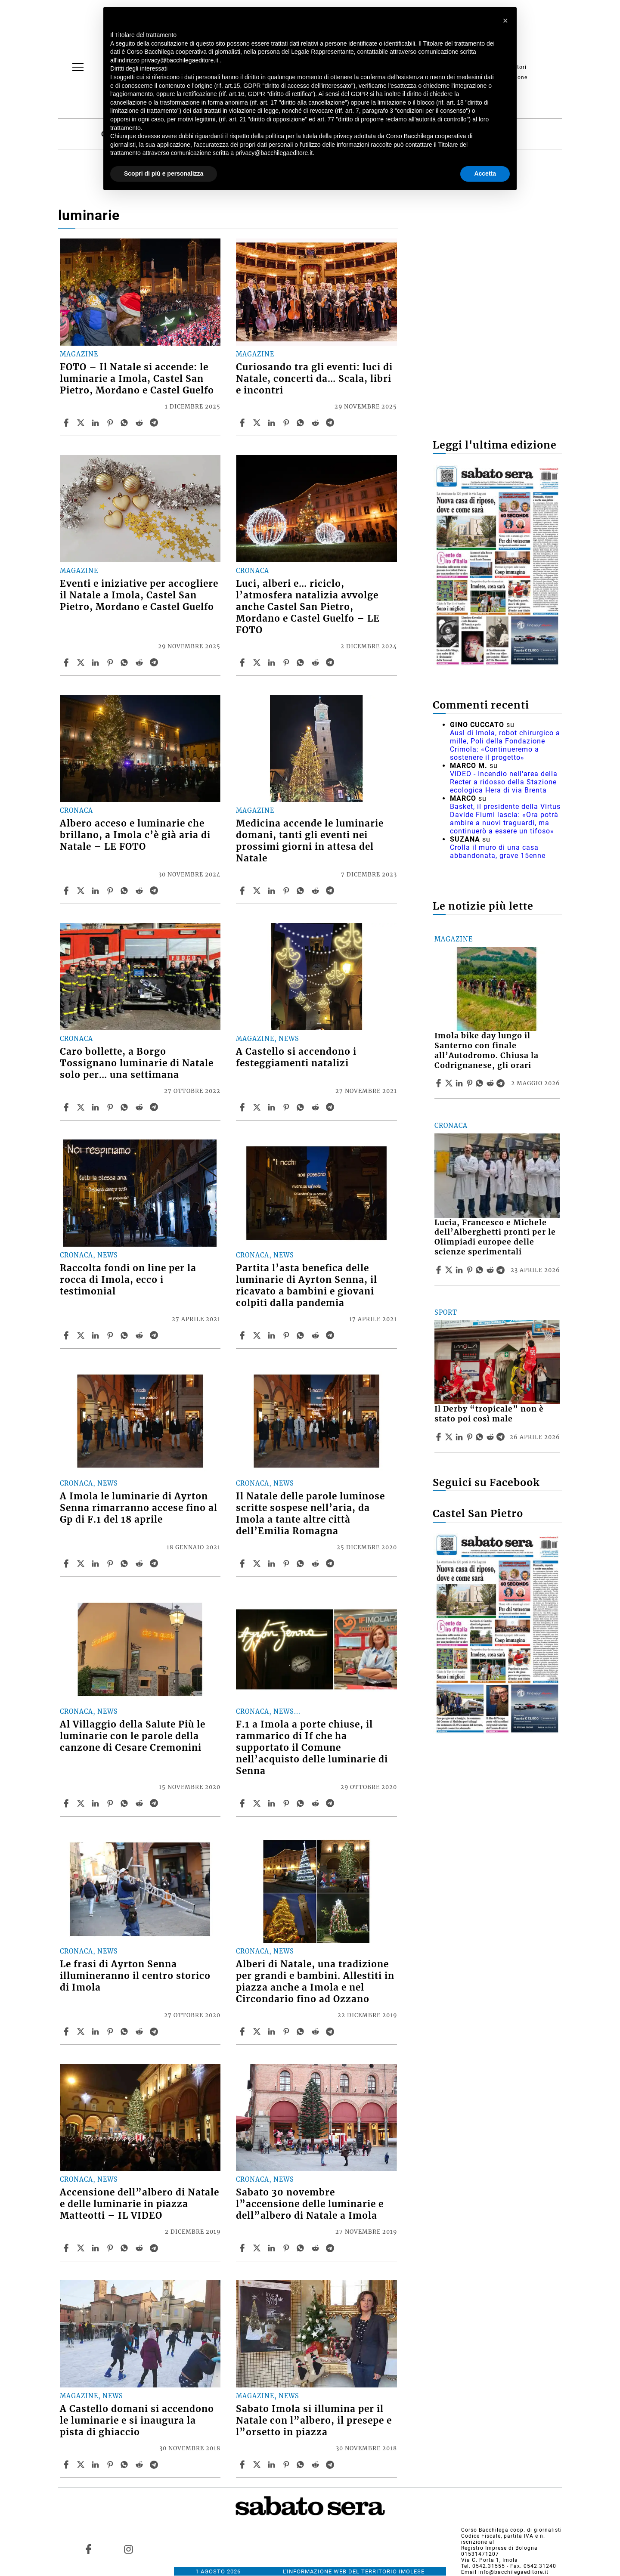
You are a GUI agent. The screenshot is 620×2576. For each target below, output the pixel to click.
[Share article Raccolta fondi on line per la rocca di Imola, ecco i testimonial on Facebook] (67, 1335)
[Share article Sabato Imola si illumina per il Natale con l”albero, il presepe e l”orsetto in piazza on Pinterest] (287, 2464)
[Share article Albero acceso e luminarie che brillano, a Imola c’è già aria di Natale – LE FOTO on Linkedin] (96, 890)
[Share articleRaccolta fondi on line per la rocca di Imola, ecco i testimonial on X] (82, 1335)
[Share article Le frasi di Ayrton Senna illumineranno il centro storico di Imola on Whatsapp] (126, 2031)
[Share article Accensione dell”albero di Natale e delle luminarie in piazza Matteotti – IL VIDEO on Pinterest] (111, 2248)
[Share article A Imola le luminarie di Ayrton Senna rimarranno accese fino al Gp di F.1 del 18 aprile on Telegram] (155, 1563)
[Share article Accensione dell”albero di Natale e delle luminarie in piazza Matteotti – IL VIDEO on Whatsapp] (126, 2248)
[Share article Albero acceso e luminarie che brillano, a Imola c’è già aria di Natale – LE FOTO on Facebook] (67, 890)
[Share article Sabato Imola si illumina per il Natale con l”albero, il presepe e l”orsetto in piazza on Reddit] (316, 2464)
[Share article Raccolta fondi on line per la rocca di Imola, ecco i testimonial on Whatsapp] (126, 1335)
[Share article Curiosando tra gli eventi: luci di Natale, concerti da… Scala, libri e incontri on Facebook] (243, 422)
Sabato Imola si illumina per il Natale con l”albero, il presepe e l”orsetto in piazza (314, 2420)
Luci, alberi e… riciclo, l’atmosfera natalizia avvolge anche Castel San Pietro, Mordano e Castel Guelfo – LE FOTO (308, 607)
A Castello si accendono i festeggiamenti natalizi (296, 1057)
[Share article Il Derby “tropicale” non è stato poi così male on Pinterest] (470, 1437)
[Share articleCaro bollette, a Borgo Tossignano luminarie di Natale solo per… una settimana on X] (82, 1107)
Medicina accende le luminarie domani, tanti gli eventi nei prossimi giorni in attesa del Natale (310, 841)
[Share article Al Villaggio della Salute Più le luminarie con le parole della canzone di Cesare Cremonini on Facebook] (67, 1803)
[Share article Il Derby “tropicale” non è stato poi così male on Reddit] (491, 1437)
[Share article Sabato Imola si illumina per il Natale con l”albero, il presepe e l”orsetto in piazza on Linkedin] (272, 2464)
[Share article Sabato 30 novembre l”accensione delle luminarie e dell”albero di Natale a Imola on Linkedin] (272, 2248)
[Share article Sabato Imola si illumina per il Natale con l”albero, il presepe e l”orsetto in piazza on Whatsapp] (302, 2464)
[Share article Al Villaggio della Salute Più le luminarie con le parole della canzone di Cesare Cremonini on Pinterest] (111, 1803)
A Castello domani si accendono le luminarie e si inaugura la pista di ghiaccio (137, 2420)
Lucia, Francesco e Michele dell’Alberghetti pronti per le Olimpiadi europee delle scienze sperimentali (495, 1237)
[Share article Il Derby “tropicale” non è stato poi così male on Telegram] (501, 1437)
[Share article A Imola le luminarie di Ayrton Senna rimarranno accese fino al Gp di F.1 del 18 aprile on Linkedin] (96, 1563)
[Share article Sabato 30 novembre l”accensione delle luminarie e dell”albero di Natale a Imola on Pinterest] (287, 2248)
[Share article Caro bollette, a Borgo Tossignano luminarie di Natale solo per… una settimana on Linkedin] (96, 1107)
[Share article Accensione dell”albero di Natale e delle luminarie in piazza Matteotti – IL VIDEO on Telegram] (155, 2248)
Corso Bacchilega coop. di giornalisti (511, 2530)
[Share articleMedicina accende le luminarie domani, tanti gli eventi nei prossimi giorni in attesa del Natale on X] (258, 890)
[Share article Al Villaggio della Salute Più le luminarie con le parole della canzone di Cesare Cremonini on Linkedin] (96, 1803)
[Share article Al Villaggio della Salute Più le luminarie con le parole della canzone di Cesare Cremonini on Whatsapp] (126, 1803)
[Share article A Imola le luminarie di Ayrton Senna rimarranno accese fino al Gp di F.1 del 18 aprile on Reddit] (140, 1563)
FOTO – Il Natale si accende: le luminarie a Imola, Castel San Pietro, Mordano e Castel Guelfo (137, 379)
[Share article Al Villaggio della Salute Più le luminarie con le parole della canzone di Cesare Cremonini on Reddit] (140, 1803)
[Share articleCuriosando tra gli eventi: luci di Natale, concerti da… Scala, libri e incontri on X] (258, 422)
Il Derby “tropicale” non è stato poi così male (489, 1414)
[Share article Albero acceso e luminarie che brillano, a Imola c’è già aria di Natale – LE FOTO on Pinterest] (111, 890)
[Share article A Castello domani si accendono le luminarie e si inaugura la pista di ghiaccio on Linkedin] (96, 2464)
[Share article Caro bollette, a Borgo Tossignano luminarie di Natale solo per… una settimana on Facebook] (67, 1107)
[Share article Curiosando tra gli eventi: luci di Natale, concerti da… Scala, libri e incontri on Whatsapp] (302, 422)
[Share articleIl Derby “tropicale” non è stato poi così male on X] (450, 1437)
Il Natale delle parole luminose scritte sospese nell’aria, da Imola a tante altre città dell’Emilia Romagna (310, 1514)
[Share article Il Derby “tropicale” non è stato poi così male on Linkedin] (460, 1437)
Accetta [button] (485, 173)
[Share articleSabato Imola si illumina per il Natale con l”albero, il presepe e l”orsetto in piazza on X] (258, 2464)
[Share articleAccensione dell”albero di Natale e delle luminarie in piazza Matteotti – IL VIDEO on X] (82, 2248)
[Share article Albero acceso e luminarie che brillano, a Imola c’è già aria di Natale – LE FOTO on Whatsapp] (126, 890)
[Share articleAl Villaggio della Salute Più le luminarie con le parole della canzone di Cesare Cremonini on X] (82, 1803)
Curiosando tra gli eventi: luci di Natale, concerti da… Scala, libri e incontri (314, 379)
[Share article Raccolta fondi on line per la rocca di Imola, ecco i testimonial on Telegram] (155, 1335)
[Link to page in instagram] (128, 2549)
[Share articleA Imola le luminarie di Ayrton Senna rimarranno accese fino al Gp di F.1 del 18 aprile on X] (82, 1563)
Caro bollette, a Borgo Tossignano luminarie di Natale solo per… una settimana (137, 1063)
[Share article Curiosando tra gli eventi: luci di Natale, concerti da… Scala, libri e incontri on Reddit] (316, 422)
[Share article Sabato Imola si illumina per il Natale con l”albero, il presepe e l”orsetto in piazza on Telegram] (331, 2464)
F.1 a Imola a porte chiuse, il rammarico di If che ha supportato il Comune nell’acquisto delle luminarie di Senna (312, 1748)
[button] (505, 21)
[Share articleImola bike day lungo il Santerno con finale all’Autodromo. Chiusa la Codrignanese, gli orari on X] (450, 1083)
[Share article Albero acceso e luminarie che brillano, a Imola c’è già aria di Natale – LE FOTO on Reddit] (140, 890)
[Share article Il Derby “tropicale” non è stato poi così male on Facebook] (439, 1437)
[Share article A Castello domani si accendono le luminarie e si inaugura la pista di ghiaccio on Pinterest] (111, 2464)
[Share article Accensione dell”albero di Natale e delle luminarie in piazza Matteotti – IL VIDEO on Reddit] (140, 2248)
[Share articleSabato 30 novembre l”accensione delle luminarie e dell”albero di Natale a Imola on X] (258, 2248)
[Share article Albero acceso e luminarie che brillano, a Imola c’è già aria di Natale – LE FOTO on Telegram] (155, 890)
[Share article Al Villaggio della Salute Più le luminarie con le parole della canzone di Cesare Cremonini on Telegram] (155, 1803)
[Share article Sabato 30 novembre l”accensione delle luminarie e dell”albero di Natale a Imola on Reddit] (316, 2248)
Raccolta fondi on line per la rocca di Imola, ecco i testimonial (128, 1280)
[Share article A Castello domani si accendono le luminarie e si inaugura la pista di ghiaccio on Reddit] (140, 2464)
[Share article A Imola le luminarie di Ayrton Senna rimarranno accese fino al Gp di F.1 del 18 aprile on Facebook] (67, 1563)
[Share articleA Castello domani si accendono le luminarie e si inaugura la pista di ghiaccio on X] (82, 2464)
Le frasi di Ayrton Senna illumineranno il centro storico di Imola (135, 1976)
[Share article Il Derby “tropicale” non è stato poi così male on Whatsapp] (481, 1437)
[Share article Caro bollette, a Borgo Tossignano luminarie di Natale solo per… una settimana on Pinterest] (111, 1107)
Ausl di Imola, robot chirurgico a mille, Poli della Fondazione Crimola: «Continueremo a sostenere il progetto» (505, 745)
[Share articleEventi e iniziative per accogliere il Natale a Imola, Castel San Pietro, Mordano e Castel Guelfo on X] (82, 662)
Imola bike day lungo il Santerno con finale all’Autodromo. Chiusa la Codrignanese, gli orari (486, 1050)
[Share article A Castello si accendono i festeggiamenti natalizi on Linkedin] (272, 1107)
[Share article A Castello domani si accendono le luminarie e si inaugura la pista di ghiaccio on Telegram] (155, 2464)
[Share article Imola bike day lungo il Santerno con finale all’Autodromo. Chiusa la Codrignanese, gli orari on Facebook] (439, 1083)
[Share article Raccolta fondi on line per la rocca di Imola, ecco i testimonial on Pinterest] (111, 1335)
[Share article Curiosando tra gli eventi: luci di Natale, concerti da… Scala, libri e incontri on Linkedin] (272, 422)
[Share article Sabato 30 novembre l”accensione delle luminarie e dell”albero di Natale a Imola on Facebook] (243, 2248)
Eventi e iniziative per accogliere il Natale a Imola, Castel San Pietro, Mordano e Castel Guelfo (139, 595)
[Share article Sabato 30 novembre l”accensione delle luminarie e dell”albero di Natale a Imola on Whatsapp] (302, 2248)
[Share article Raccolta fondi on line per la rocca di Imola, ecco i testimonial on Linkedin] (96, 1335)
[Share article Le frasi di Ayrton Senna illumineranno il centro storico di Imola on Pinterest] (111, 2031)
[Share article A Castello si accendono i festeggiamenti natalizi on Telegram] (331, 1107)
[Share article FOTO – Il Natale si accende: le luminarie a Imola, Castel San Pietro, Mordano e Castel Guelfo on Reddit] (140, 422)
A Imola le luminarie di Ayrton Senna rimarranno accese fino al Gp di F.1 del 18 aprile (138, 1508)
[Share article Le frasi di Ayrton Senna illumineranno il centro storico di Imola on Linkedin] (96, 2031)
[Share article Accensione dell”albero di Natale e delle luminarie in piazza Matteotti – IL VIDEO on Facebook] (67, 2248)
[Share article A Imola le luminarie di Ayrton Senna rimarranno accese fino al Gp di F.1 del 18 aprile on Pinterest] (111, 1563)
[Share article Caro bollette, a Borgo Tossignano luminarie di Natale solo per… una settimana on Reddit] (140, 1107)
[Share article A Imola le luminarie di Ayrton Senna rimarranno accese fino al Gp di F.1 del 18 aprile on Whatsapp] (126, 1563)
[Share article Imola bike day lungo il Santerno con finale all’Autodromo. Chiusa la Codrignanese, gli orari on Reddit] (491, 1083)
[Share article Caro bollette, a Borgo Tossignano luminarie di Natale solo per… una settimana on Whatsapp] (126, 1107)
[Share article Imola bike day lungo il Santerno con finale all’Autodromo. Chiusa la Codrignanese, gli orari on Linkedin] (460, 1083)
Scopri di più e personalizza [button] (163, 173)
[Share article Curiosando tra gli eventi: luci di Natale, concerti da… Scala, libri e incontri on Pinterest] (287, 422)
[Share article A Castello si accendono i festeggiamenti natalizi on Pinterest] (287, 1107)
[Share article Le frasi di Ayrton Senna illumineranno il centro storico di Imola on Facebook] (67, 2031)
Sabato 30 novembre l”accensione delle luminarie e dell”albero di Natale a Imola (310, 2204)
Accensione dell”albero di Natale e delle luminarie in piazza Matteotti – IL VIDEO (139, 2204)
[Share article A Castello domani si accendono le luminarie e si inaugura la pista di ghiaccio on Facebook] (67, 2464)
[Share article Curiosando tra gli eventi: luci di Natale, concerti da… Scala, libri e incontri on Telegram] (331, 422)
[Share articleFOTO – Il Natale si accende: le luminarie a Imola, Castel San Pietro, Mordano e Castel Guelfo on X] (82, 422)
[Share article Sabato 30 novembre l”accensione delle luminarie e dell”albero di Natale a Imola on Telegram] (331, 2248)
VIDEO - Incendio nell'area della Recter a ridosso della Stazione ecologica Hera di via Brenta (504, 782)
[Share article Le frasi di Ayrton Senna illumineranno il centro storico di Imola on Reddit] (140, 2031)
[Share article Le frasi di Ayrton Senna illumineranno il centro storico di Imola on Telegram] (155, 2031)
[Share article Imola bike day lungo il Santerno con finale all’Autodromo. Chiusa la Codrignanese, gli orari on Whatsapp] (481, 1083)
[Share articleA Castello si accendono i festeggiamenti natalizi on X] (258, 1107)
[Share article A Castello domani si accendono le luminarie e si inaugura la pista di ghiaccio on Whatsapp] (126, 2464)
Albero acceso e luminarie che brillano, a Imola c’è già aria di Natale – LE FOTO (135, 835)
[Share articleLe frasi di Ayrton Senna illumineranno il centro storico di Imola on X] (82, 2031)
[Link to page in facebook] (88, 2549)
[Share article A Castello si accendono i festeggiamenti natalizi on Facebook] (243, 1107)
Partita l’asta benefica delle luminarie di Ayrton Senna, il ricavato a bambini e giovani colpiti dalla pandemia (306, 1286)
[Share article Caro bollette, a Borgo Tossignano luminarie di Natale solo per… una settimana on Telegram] (155, 1107)
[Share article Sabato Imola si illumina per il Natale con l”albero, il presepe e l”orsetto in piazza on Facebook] (243, 2464)
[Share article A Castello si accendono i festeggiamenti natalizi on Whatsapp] (302, 1107)
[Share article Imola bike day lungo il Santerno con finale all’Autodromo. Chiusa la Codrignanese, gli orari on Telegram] (501, 1083)
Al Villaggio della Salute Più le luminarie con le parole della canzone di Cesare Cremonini (132, 1736)
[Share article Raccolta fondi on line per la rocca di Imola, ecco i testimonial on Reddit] (140, 1335)
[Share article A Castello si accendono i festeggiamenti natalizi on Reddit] (316, 1107)
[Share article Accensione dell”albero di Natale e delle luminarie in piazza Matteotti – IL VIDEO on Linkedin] (96, 2248)
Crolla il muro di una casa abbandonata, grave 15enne (498, 851)
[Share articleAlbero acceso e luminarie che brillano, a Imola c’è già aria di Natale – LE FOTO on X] (82, 890)
